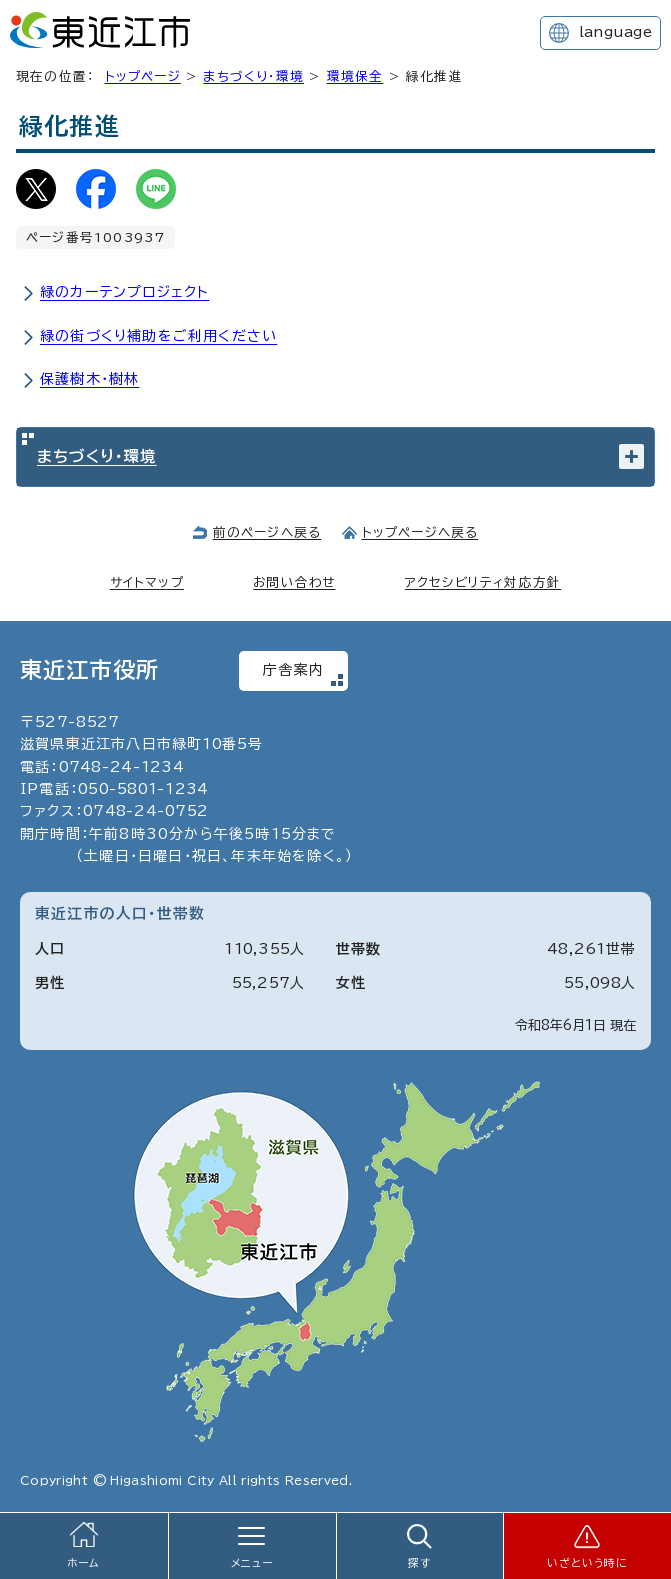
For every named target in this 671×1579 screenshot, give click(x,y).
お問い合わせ (294, 582)
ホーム (84, 1563)
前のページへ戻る (267, 532)
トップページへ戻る (420, 532)
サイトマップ (147, 582)
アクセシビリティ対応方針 (483, 582)
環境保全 (355, 76)
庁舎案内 (293, 670)
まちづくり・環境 (253, 76)
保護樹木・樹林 (89, 379)
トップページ (143, 76)
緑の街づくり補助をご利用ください (158, 336)
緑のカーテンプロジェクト (124, 292)
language (615, 32)
